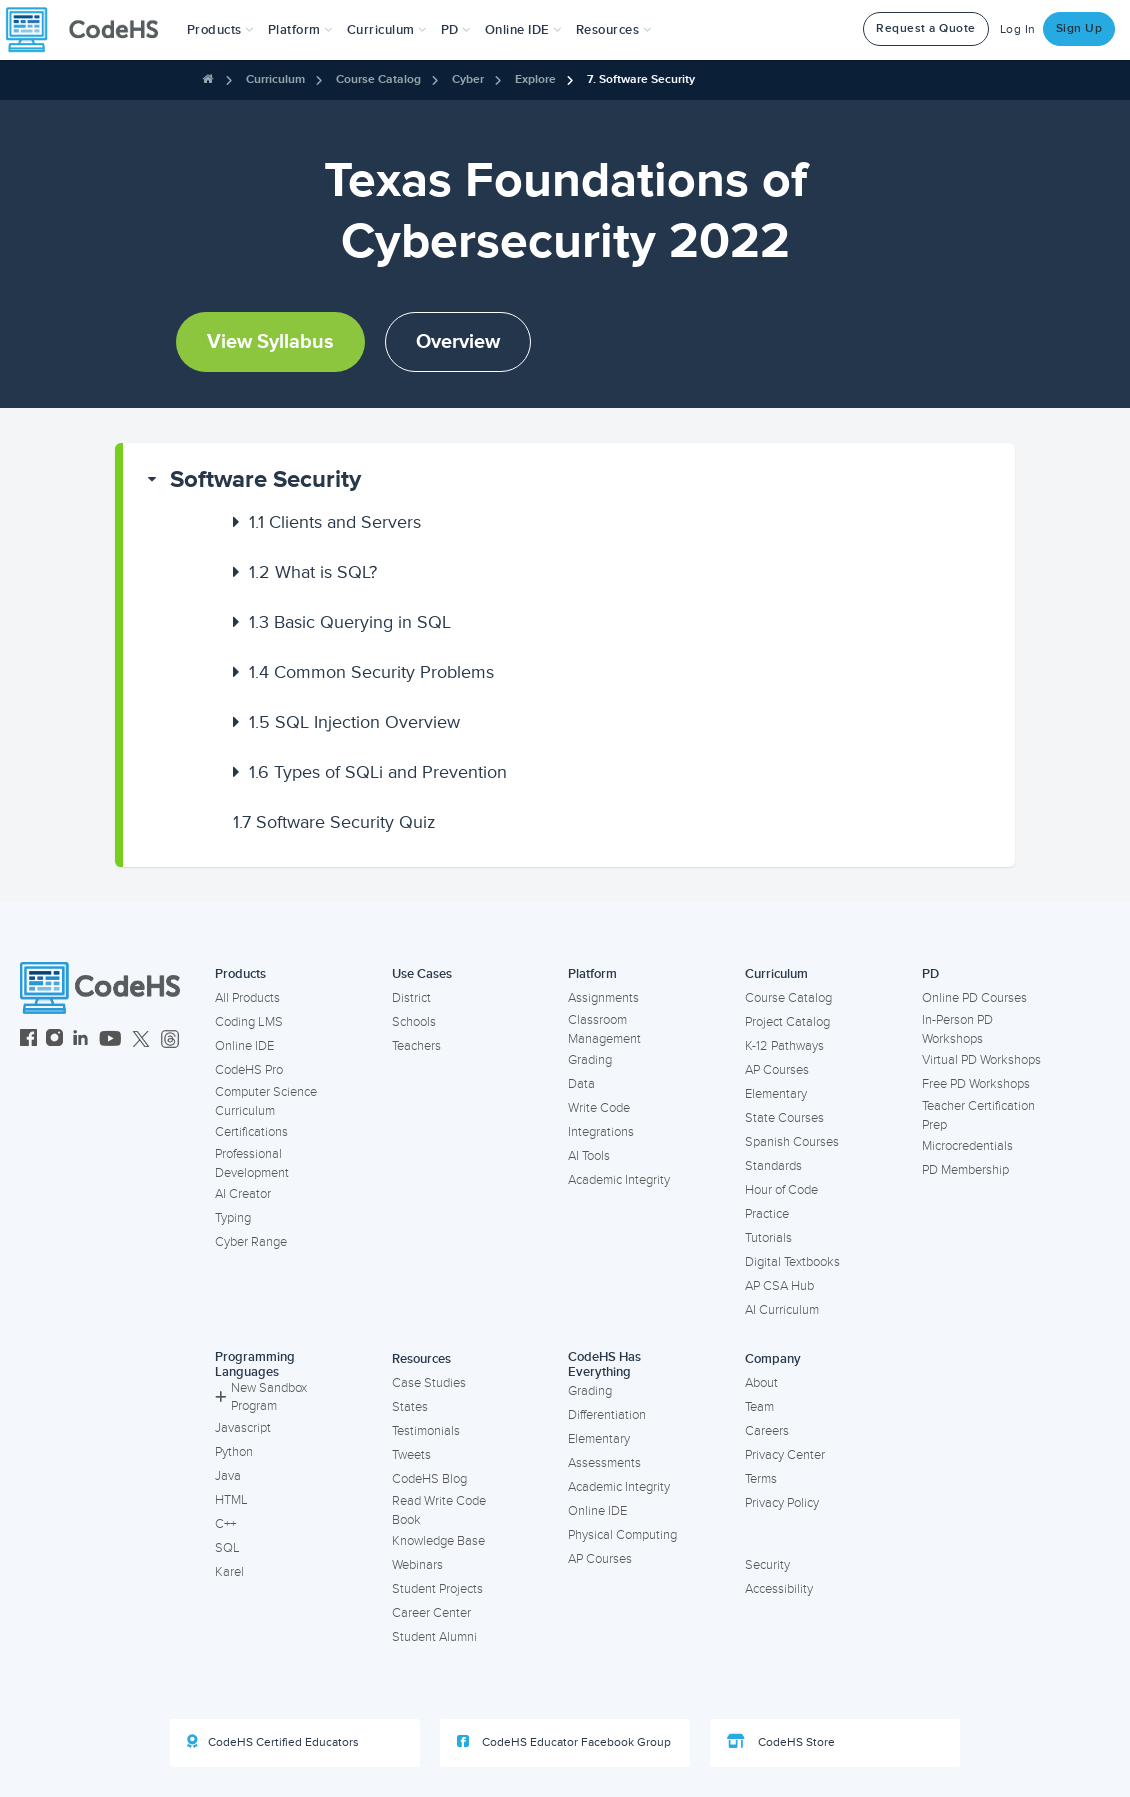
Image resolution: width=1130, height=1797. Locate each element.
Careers (767, 1431)
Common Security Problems (371, 672)
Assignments (603, 998)
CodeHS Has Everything (604, 1364)
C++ (225, 1524)
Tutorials (768, 1238)
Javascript (243, 1428)
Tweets (411, 1455)
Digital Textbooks (792, 1262)
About (761, 1383)
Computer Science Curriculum (266, 1101)
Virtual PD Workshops (981, 1060)
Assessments (604, 1463)
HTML (231, 1500)
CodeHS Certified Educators (273, 1742)
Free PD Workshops (976, 1084)
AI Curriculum (782, 1310)
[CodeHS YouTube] (110, 1040)
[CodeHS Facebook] (28, 1040)
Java (228, 1476)
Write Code (599, 1108)
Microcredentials (967, 1146)
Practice (767, 1214)
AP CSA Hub (779, 1286)
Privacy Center (785, 1455)
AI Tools (589, 1156)
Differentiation (607, 1415)
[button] (220, 30)
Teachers (416, 1046)
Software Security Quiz (334, 822)
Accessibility (779, 1589)
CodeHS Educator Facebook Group (564, 1742)
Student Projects (437, 1589)
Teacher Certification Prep (978, 1115)
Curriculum (275, 79)
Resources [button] (614, 30)
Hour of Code (781, 1190)
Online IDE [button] (523, 30)
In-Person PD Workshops (957, 1029)
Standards (773, 1166)
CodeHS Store (781, 1742)
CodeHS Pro (249, 1070)
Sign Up (1079, 28)
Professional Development (252, 1163)
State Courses (784, 1118)
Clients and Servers (335, 522)
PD (930, 974)
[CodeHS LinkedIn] (80, 1040)
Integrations (601, 1132)
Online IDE (244, 1046)
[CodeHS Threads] (170, 1040)
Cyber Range (251, 1242)
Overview (458, 342)
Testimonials (426, 1431)
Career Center (431, 1613)
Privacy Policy (782, 1503)
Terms (761, 1479)
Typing (233, 1218)
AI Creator (243, 1194)
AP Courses (777, 1070)
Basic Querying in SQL (350, 622)
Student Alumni (434, 1637)
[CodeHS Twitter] (141, 1040)
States (410, 1407)
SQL (227, 1548)
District (411, 998)
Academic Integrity (619, 1180)
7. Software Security (641, 79)
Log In (1018, 29)
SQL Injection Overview (354, 722)
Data (581, 1084)
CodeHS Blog (429, 1479)
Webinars (417, 1565)
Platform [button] (300, 30)
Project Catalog (787, 1022)
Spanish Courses (792, 1142)
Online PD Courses (974, 998)
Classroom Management (604, 1029)
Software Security (265, 479)
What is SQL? (313, 572)
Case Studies (429, 1383)
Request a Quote (926, 28)
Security (767, 1565)
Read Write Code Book (439, 1510)
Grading (590, 1060)
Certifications (251, 1132)
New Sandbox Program (261, 1397)
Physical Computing (622, 1535)
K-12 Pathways (784, 1046)
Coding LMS (249, 1022)
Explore (535, 79)
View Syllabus (270, 342)
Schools (414, 1022)
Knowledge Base (438, 1541)
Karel (229, 1572)
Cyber (468, 79)
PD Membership (965, 1170)
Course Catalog (378, 79)
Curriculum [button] (387, 30)
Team (759, 1407)
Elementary (776, 1094)
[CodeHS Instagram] (54, 1040)
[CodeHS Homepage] (90, 30)
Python (234, 1452)
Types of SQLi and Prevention (378, 772)
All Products (247, 998)
